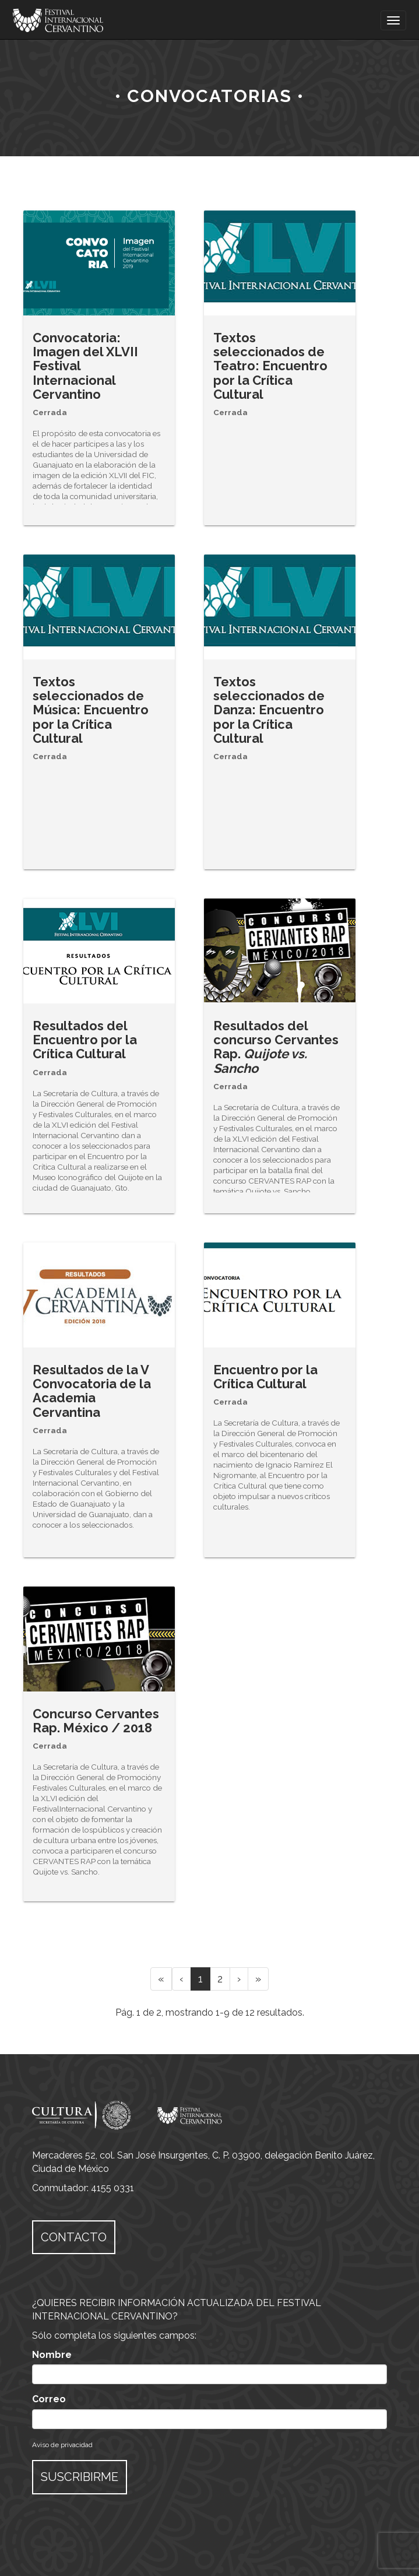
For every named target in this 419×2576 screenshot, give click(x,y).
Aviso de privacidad (62, 2445)
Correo (49, 2399)
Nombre (52, 2354)
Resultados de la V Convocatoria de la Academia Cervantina (92, 1391)
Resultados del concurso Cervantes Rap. (276, 1047)
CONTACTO (74, 2237)
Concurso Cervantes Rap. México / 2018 (96, 1720)
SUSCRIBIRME (79, 2477)
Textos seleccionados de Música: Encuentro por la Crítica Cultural (91, 710)
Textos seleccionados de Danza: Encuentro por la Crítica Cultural (269, 710)
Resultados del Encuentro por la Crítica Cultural (85, 1039)
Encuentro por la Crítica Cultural (265, 1376)
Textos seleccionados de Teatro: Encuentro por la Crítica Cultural (270, 366)
